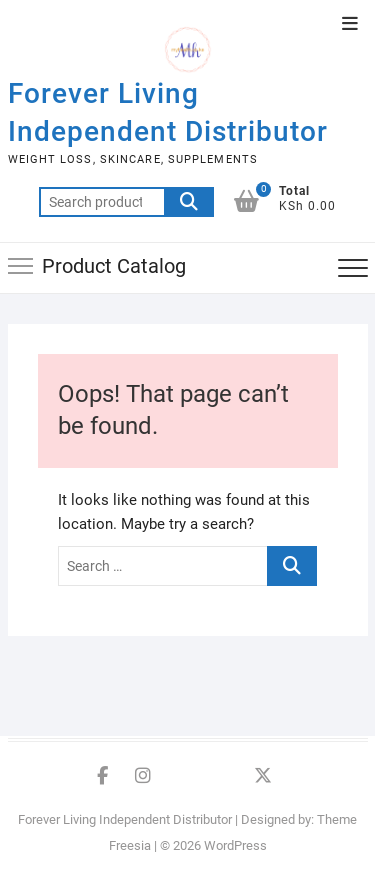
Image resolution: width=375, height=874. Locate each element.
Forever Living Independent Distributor (168, 112)
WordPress (235, 845)
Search (189, 202)
